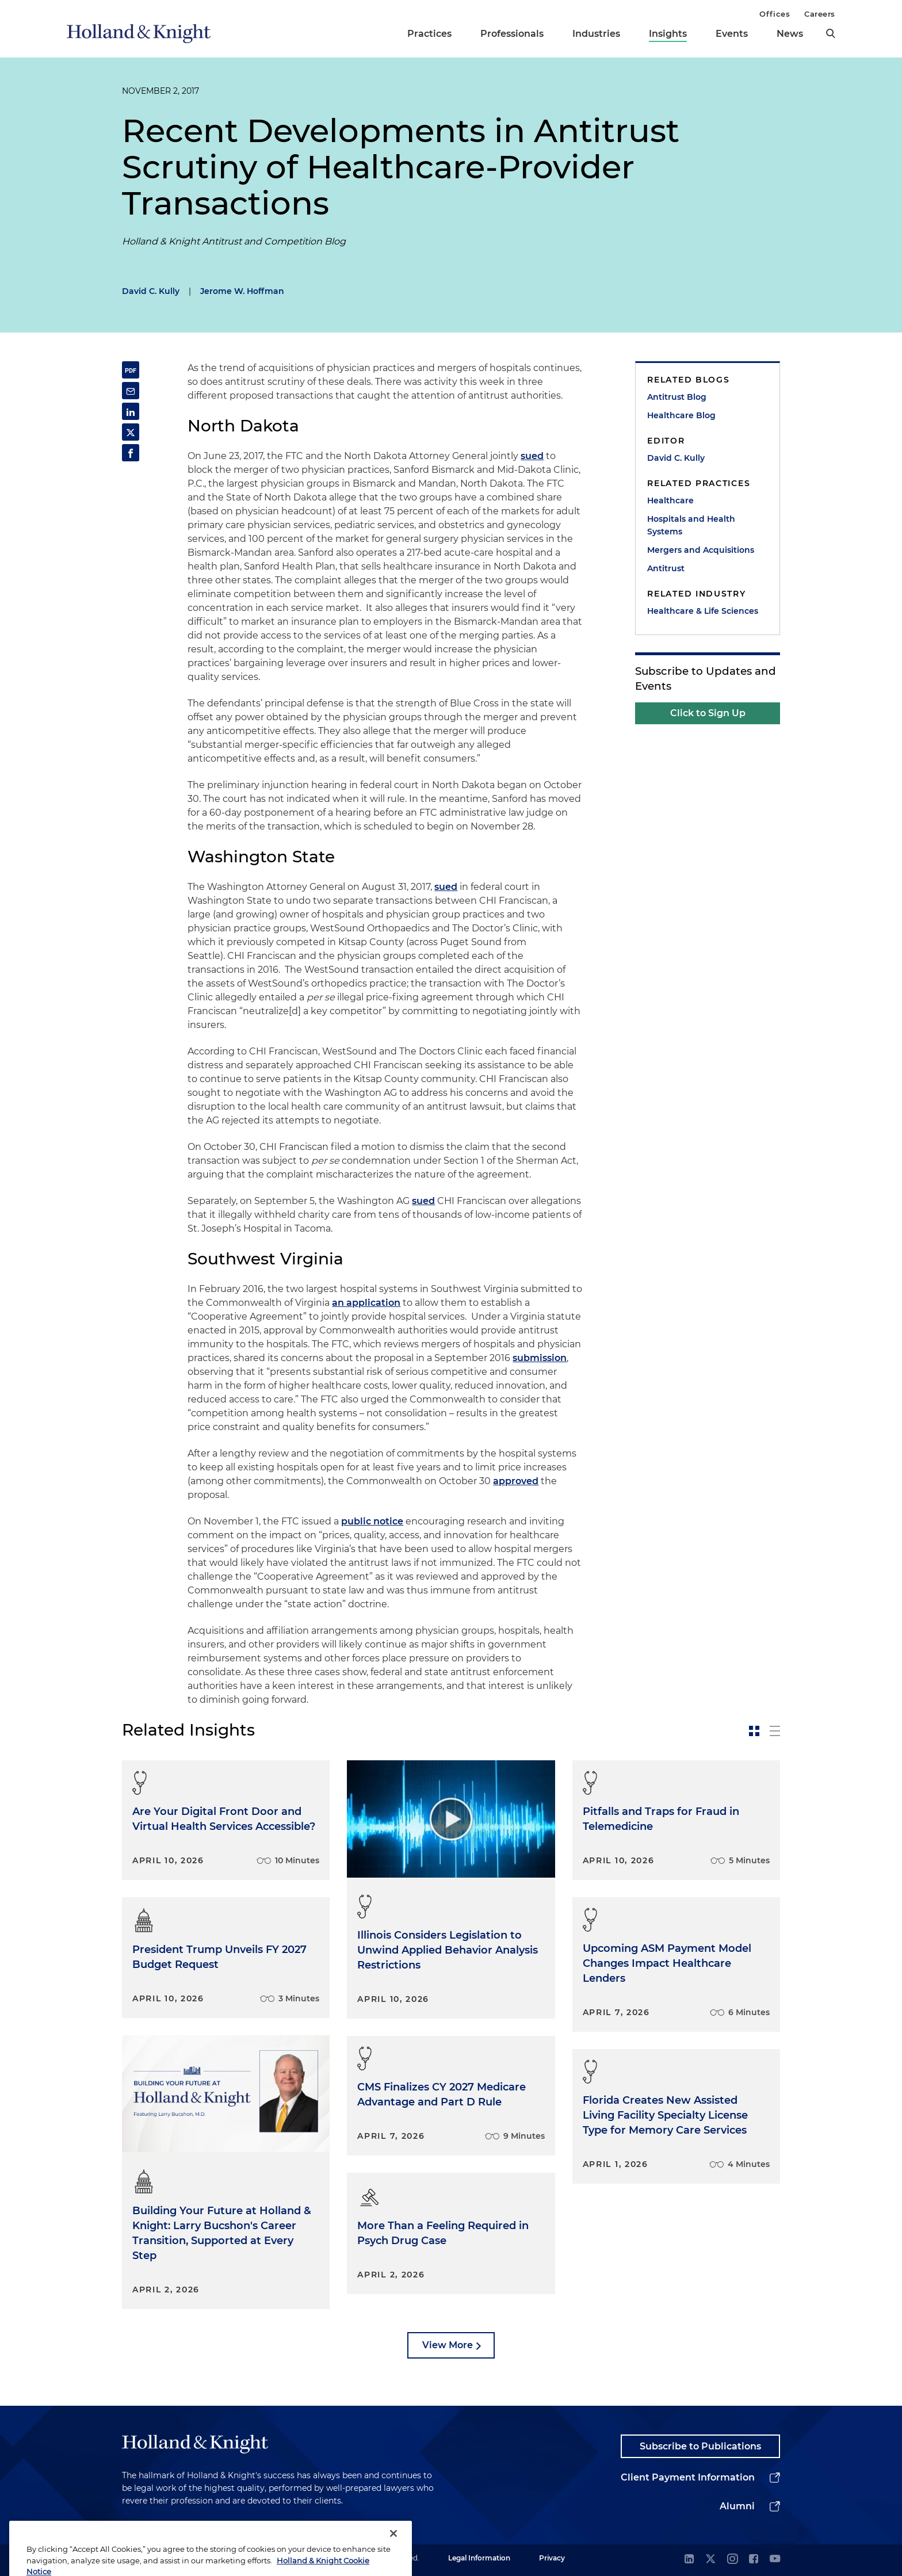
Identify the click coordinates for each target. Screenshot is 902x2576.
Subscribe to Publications (700, 2446)
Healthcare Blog (681, 415)
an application (366, 1302)
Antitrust (666, 568)
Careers (819, 13)
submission (540, 1357)
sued (532, 455)
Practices (429, 33)
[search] (830, 33)
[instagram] (732, 2559)
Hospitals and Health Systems (691, 525)
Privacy (552, 2558)
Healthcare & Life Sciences (702, 611)
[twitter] (710, 2559)
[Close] (393, 2553)
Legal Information (479, 2558)
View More (447, 2345)
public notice (372, 1521)
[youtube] (775, 2559)
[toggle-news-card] (754, 1731)
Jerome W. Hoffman (242, 291)
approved (515, 1481)
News (790, 33)
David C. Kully (150, 291)
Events (732, 33)
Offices (774, 13)
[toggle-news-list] (775, 1731)
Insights (668, 33)
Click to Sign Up (708, 713)
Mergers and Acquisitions (700, 550)
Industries (596, 33)
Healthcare (670, 500)
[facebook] (753, 2559)
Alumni (737, 2506)
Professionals (512, 33)
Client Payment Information (688, 2477)
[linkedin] (689, 2559)
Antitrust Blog (676, 397)
